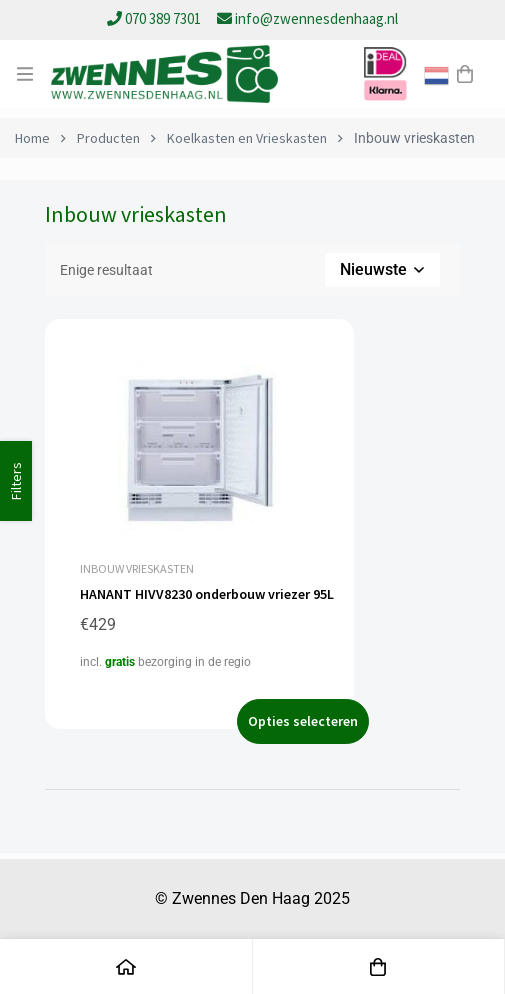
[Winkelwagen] (465, 74)
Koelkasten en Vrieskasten (247, 138)
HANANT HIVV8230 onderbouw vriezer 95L (207, 594)
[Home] (126, 966)
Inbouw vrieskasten (137, 568)
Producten (108, 138)
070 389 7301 (155, 18)
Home (32, 138)
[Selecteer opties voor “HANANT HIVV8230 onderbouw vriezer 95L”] (303, 721)
